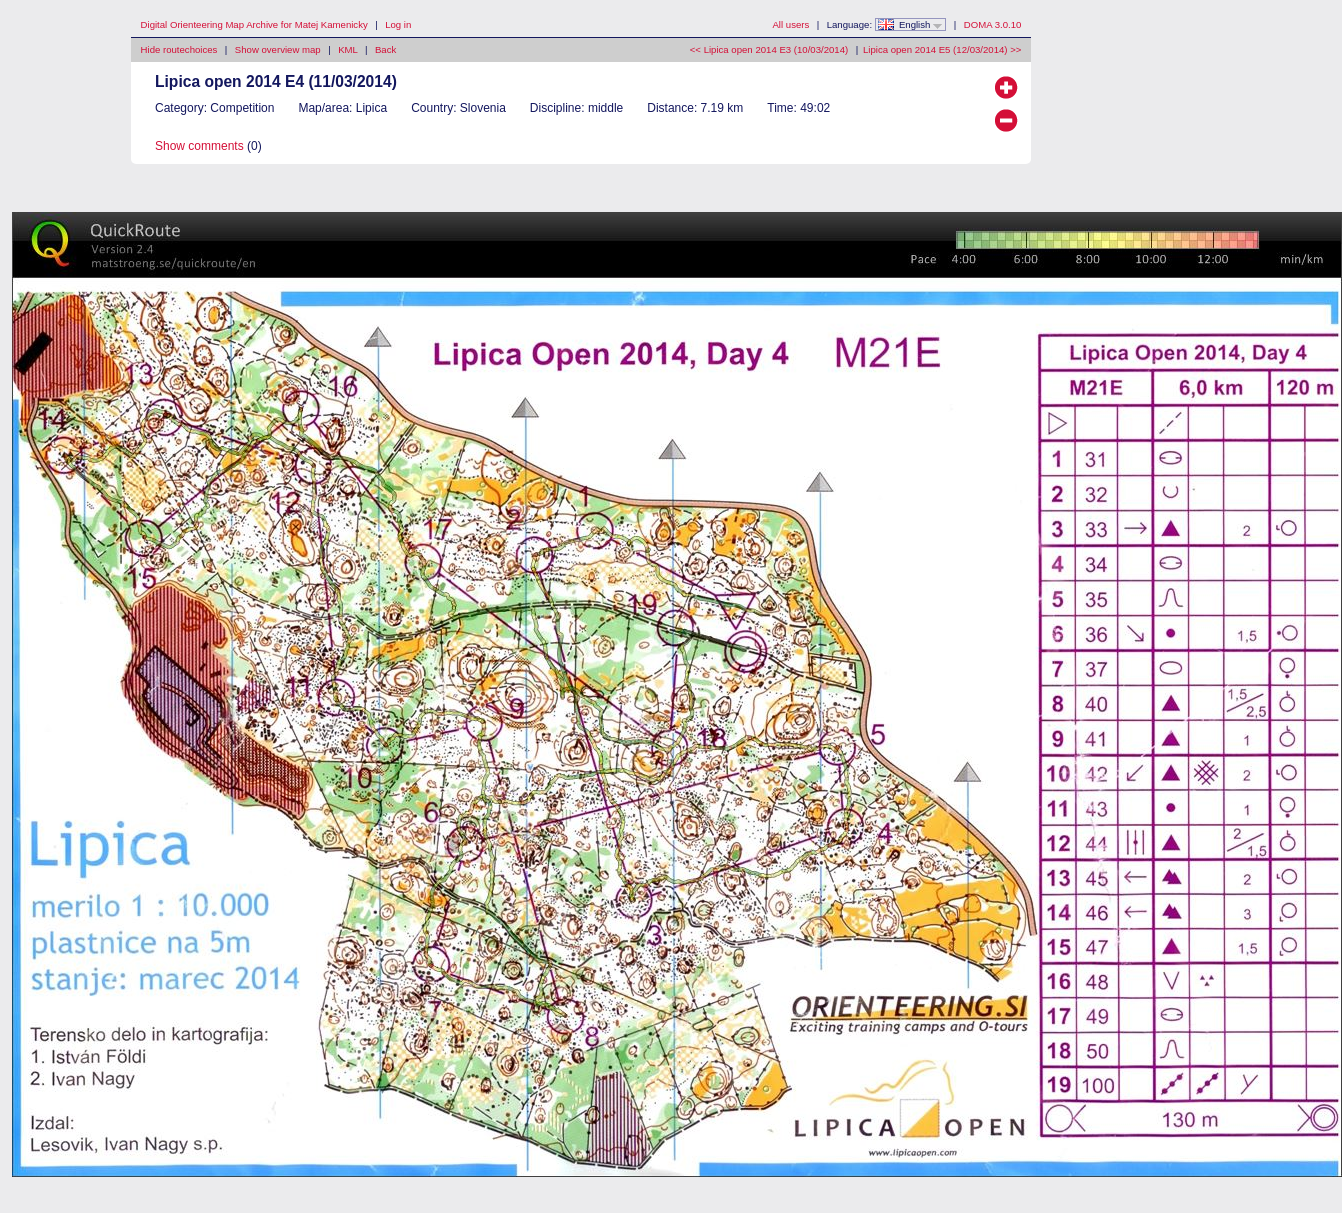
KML (347, 49)
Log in (398, 24)
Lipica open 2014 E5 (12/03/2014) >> (942, 49)
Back (385, 49)
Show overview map (278, 49)
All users (790, 24)
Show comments (199, 146)
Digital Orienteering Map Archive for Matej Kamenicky (254, 24)
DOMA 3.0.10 (993, 24)
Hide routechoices (179, 49)
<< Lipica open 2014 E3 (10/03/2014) (769, 49)
